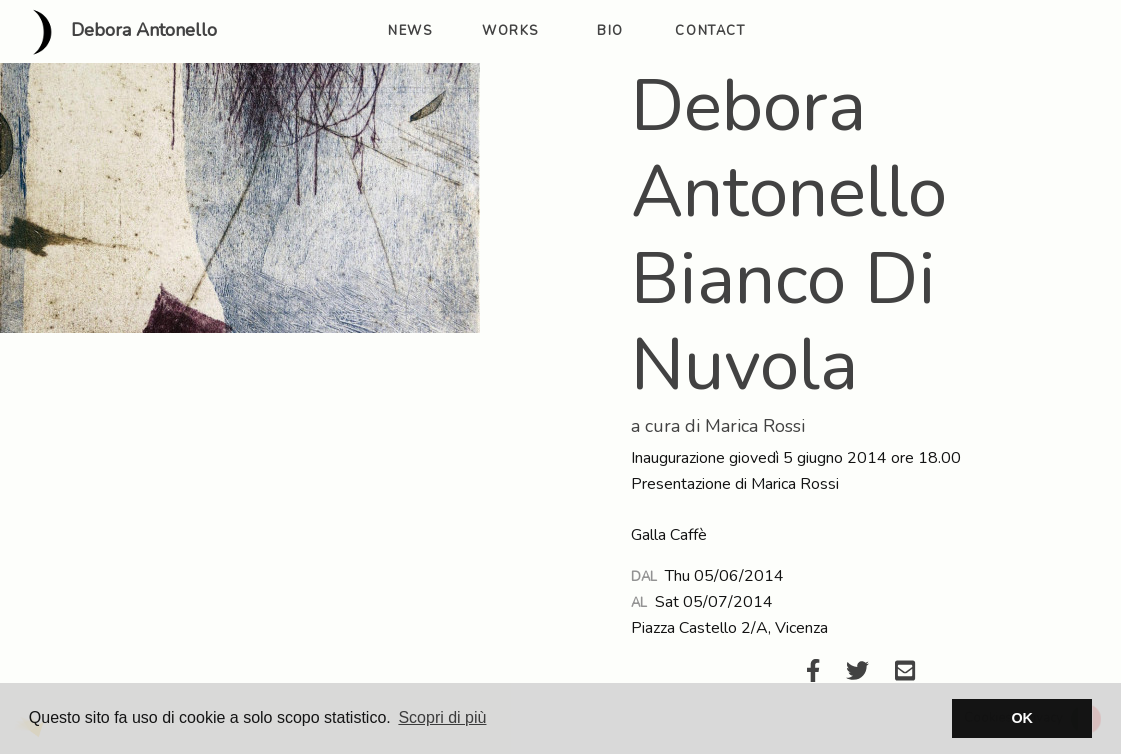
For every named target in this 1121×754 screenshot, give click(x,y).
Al (639, 603)
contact (710, 31)
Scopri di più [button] (442, 717)
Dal (644, 577)
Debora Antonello (116, 32)
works (510, 31)
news (410, 31)
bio (610, 31)
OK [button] (1022, 718)
